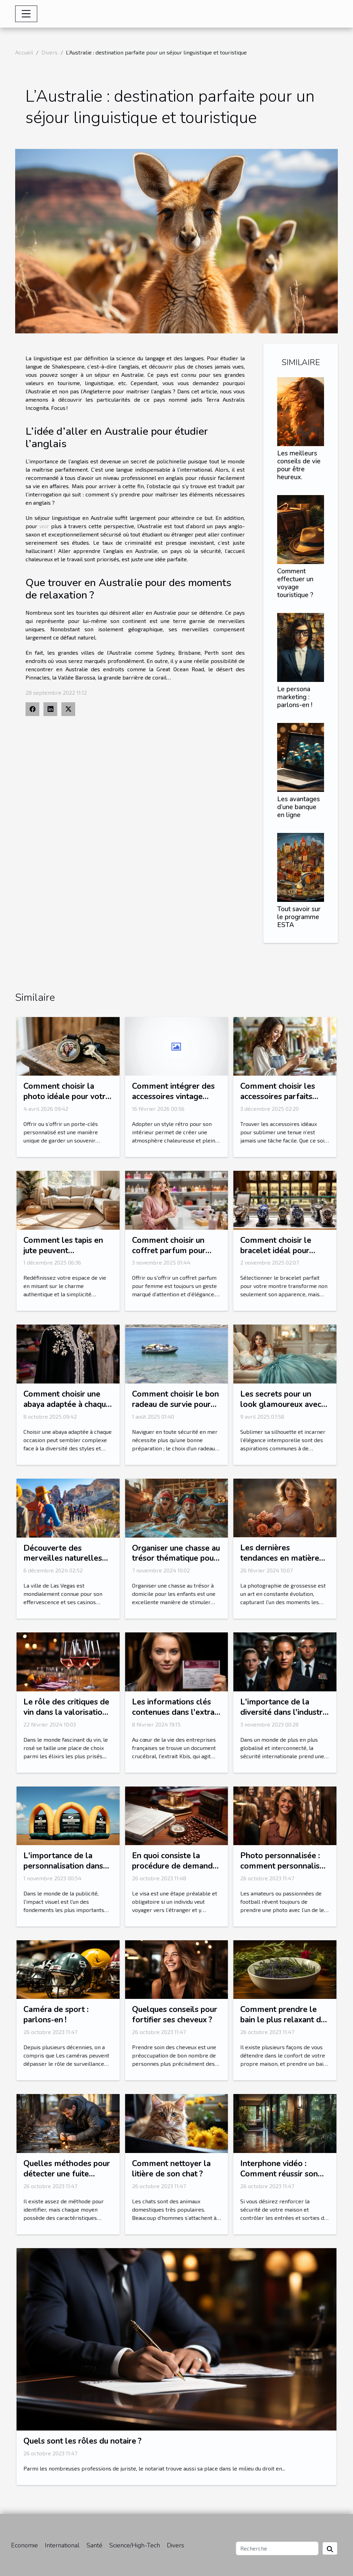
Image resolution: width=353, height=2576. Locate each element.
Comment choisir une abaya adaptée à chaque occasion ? (66, 1404)
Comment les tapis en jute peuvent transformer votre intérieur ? (63, 1256)
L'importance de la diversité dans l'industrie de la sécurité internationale (284, 1717)
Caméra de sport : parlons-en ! (56, 2014)
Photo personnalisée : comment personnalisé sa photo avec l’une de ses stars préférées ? (282, 1871)
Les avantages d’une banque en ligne (298, 807)
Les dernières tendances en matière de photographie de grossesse (279, 1563)
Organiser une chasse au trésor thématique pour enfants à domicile (176, 1558)
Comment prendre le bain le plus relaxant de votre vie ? (282, 2019)
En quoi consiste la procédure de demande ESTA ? (174, 1866)
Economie (24, 2545)
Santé (94, 2545)
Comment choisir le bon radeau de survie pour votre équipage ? (175, 1404)
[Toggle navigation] (26, 14)
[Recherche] (277, 2548)
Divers (49, 52)
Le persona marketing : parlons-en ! (294, 697)
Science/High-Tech (134, 2545)
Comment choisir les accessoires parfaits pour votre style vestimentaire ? (277, 1102)
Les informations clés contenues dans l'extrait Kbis (175, 1712)
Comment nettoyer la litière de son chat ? (171, 2168)
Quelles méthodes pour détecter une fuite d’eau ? (66, 2174)
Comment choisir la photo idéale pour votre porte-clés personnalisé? (66, 1102)
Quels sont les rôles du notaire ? (82, 2441)
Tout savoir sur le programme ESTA (299, 917)
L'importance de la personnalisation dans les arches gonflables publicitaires (63, 1871)
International (62, 2545)
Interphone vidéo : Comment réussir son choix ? (279, 2174)
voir (44, 526)
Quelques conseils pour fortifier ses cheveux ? (174, 2014)
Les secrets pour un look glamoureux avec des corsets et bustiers (281, 1404)
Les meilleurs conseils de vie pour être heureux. (299, 465)
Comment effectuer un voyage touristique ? (295, 583)
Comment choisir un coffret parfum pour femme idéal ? (168, 1250)
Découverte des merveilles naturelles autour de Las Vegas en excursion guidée (66, 1563)
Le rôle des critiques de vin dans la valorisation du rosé (66, 1712)
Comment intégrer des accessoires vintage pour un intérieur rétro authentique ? (173, 1102)
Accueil (24, 52)
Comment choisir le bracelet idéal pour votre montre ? (275, 1250)
